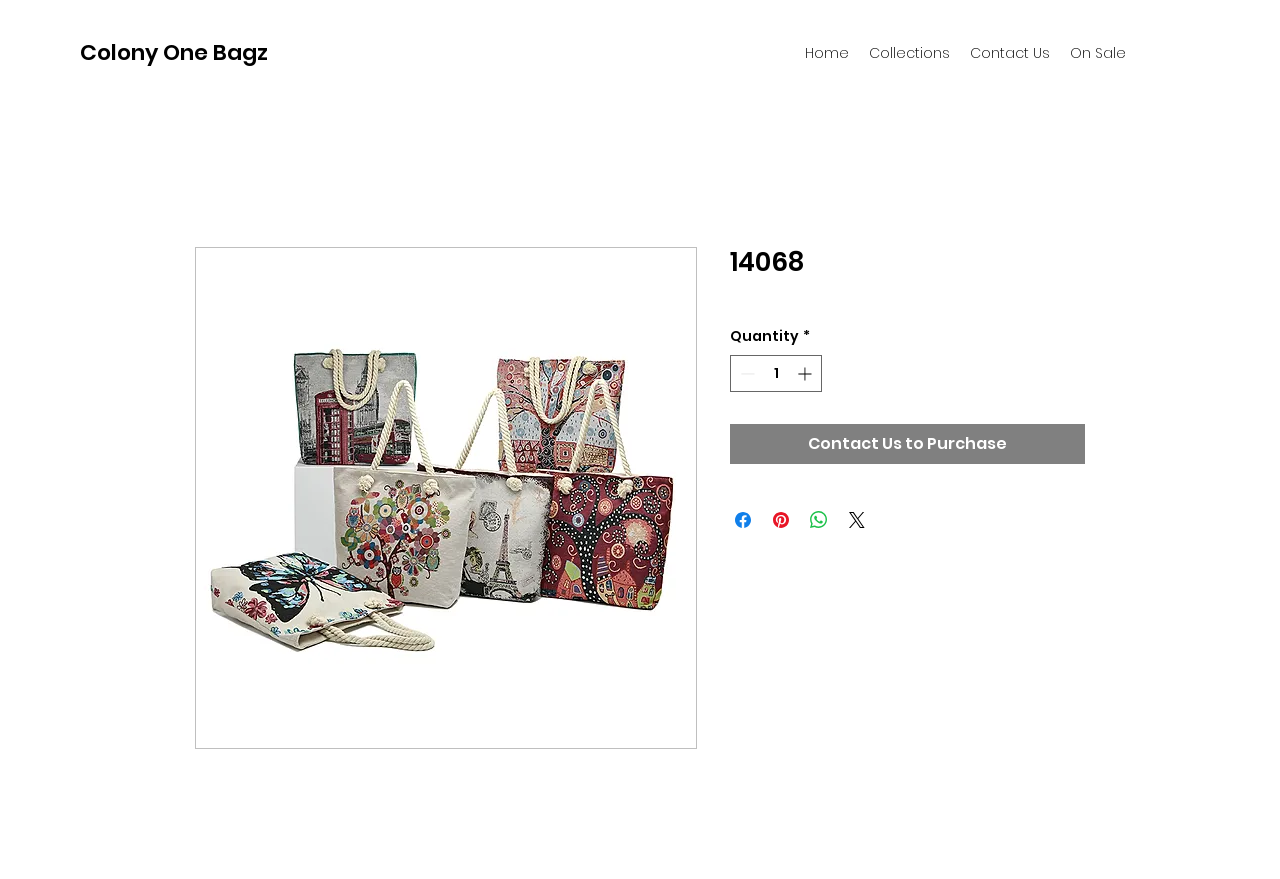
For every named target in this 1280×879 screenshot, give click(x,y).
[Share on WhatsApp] (819, 520)
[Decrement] (745, 373)
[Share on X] (857, 520)
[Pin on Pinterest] (781, 520)
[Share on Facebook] (743, 520)
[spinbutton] (776, 373)
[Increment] (806, 373)
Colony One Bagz (174, 52)
